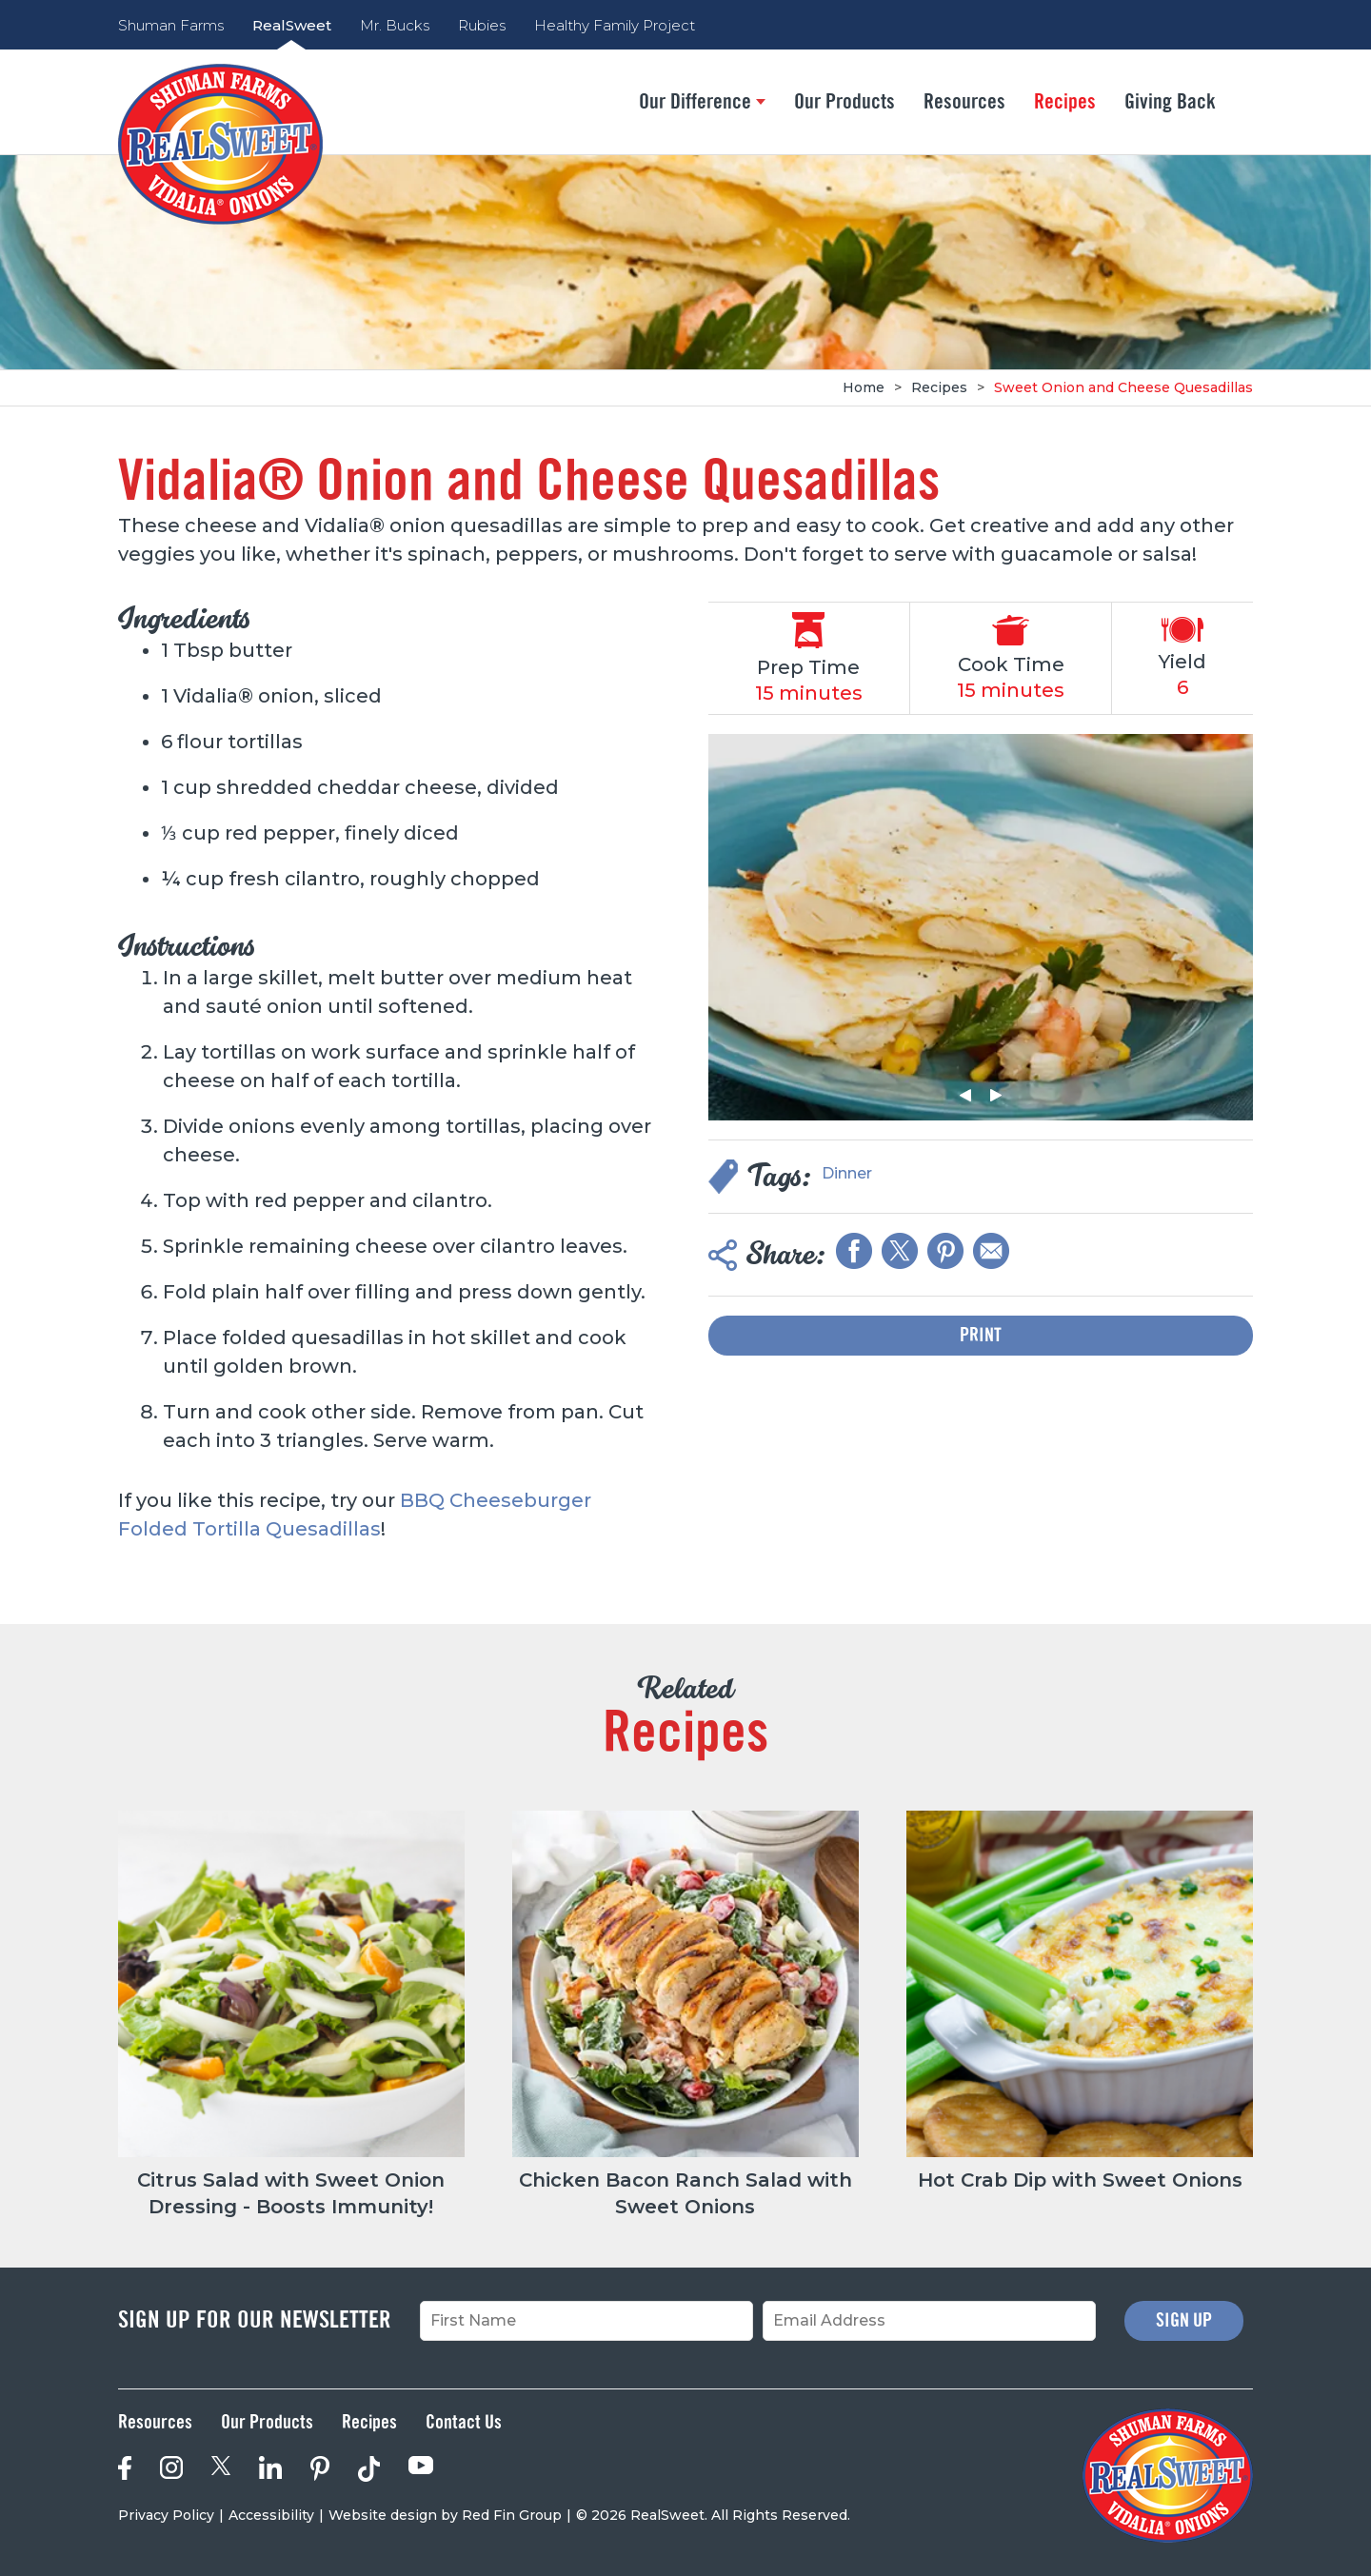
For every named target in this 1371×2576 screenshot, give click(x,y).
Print (981, 1335)
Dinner (847, 1173)
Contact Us (464, 2422)
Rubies (482, 25)
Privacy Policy (166, 2515)
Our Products (844, 101)
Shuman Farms (171, 25)
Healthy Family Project (614, 25)
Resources (964, 101)
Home (863, 387)
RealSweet (291, 25)
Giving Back (1170, 101)
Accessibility (271, 2515)
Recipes (1065, 101)
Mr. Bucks (394, 25)
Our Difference (702, 101)
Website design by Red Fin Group (445, 2515)
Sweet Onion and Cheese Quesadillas (1123, 387)
